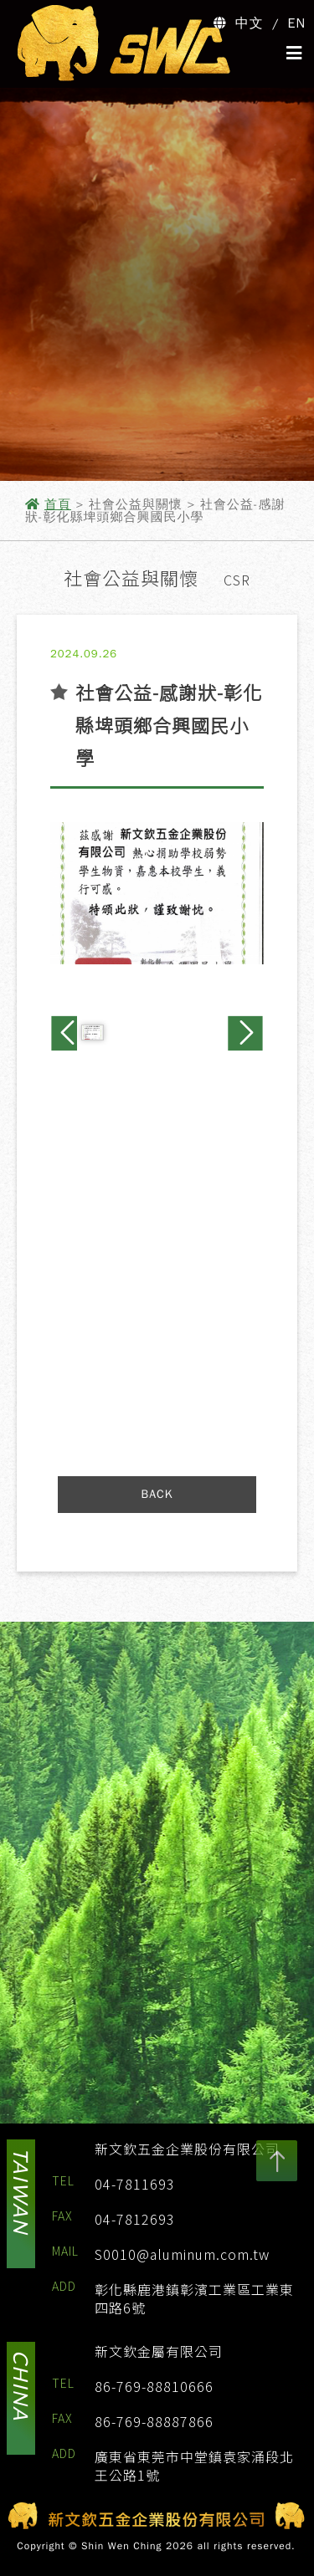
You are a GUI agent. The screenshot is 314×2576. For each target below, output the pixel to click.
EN (297, 23)
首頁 (57, 504)
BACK (157, 1494)
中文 (249, 23)
